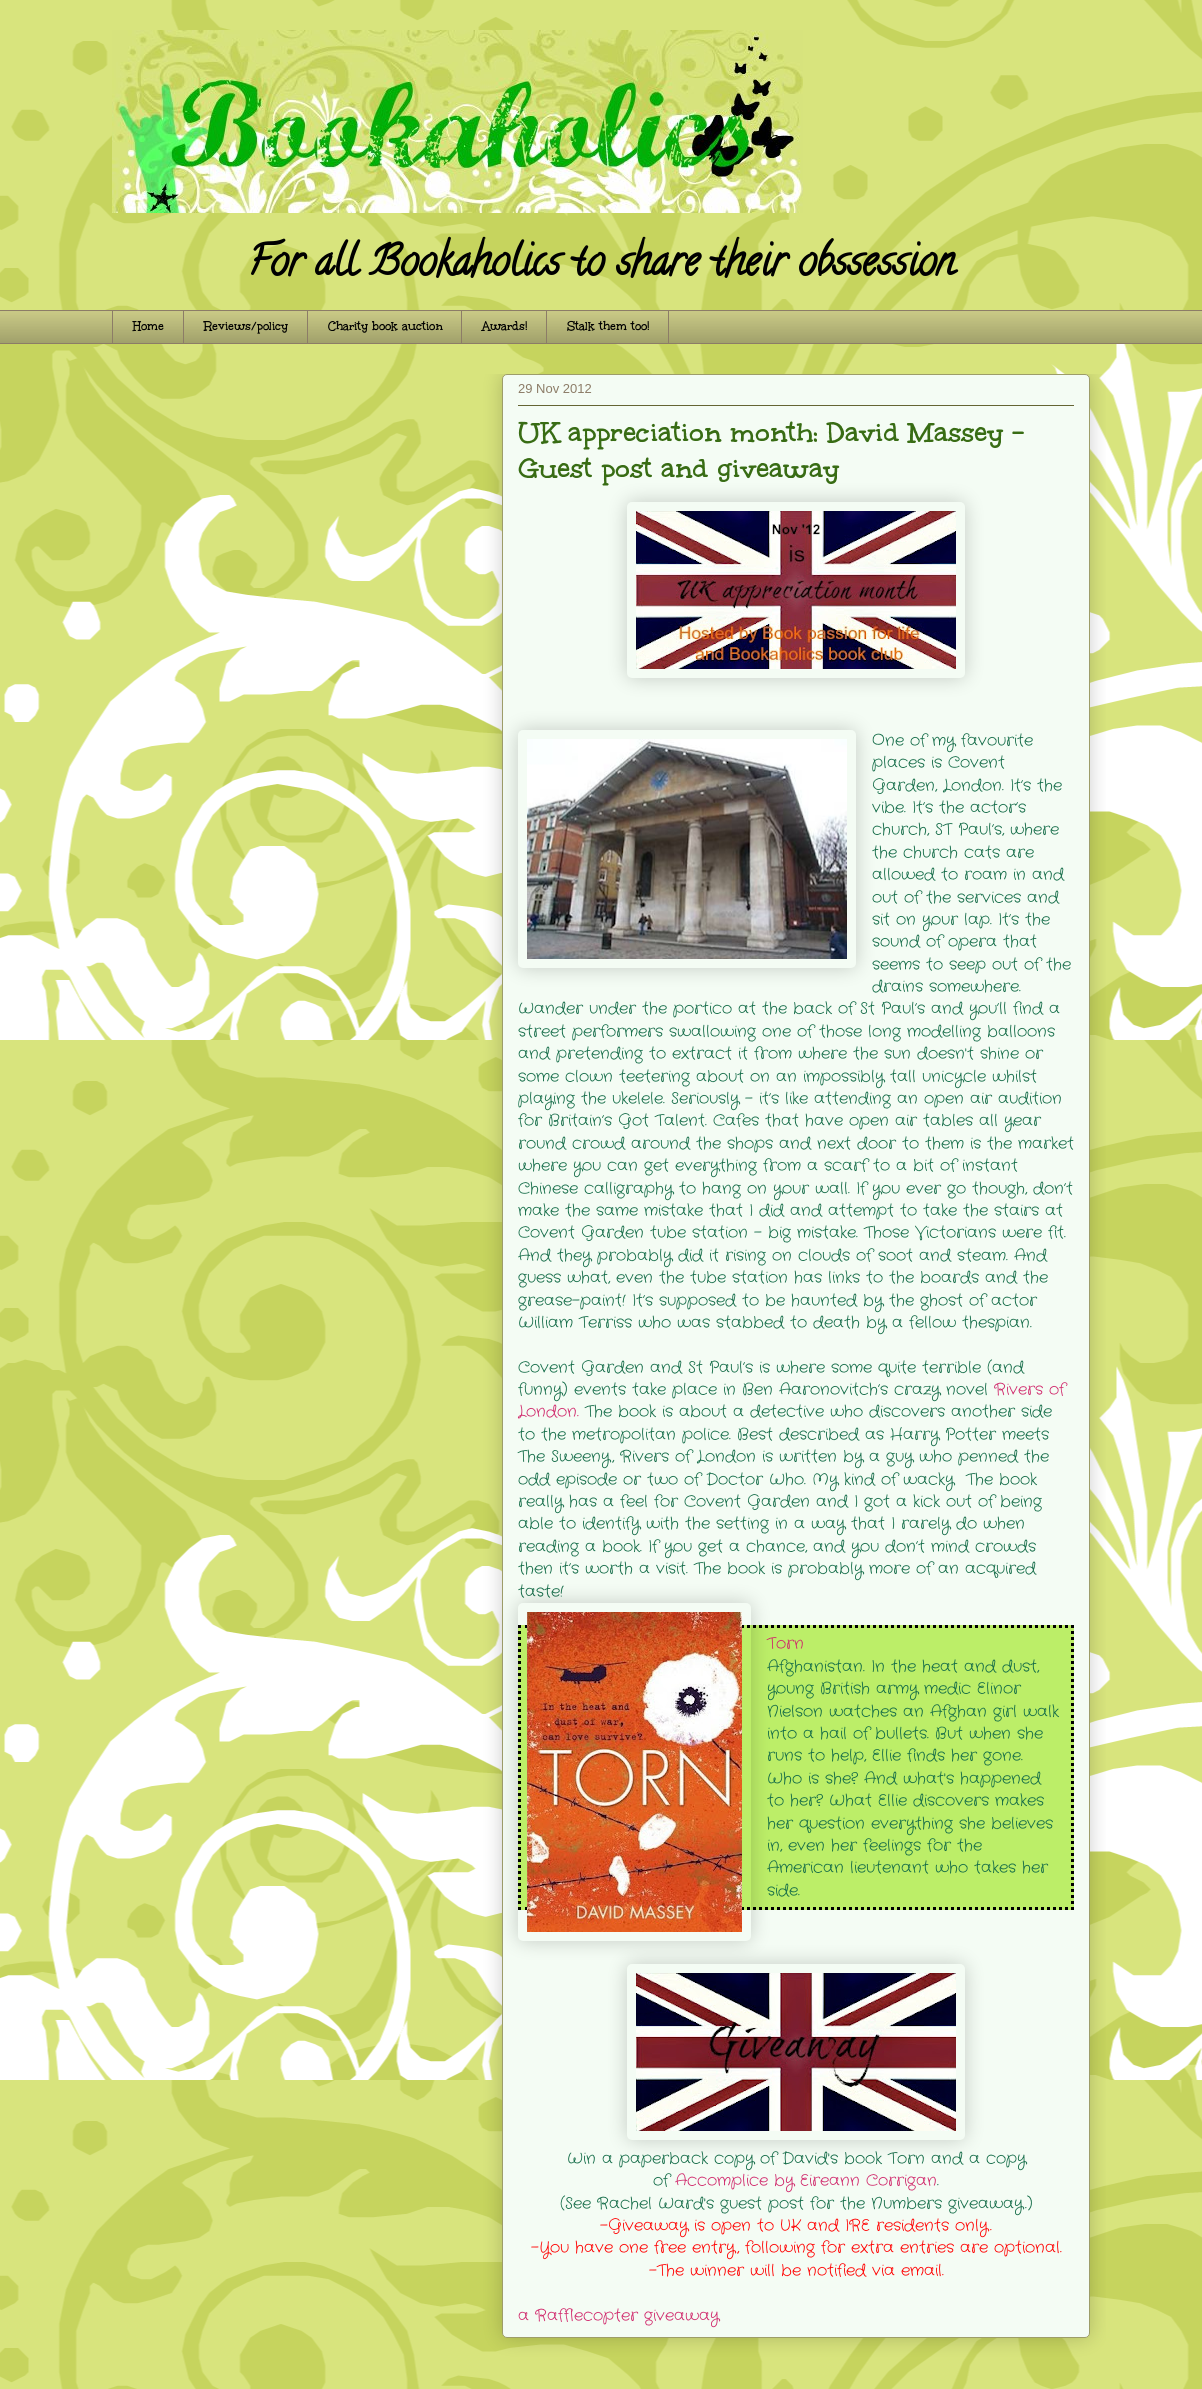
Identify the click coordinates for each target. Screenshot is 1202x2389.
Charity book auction (385, 326)
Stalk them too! (608, 326)
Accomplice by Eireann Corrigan (806, 2180)
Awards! (504, 326)
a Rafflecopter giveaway (618, 2315)
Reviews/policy (246, 326)
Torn (785, 1643)
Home (148, 326)
